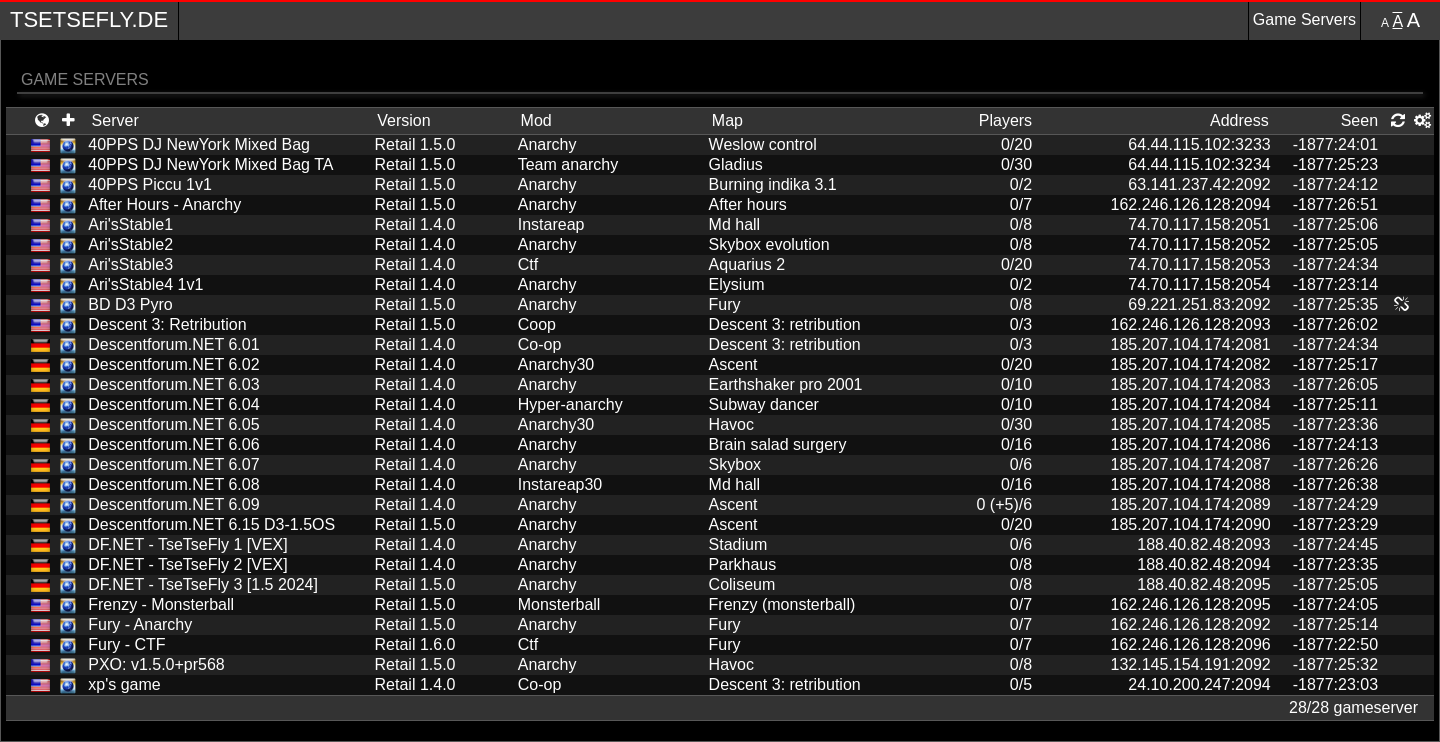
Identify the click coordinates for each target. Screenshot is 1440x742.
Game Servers (1304, 19)
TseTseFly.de (89, 19)
